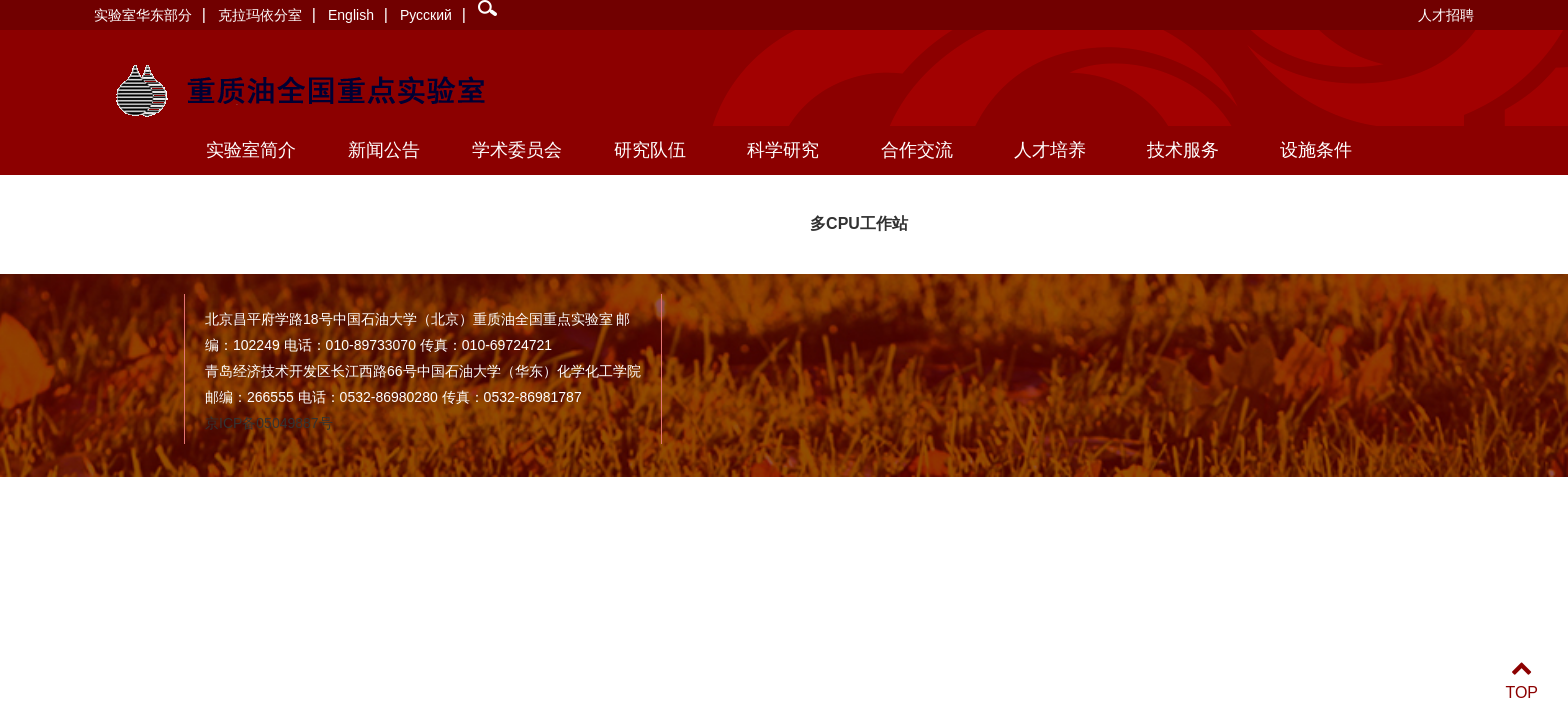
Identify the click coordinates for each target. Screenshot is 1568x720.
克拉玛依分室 (260, 15)
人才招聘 (1446, 15)
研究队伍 (650, 150)
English (351, 15)
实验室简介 (251, 150)
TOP (1521, 680)
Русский (426, 15)
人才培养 (1050, 150)
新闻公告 (384, 150)
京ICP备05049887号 (269, 423)
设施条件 (1316, 150)
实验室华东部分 (143, 15)
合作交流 (917, 150)
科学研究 (783, 150)
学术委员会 (517, 150)
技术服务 (1183, 150)
